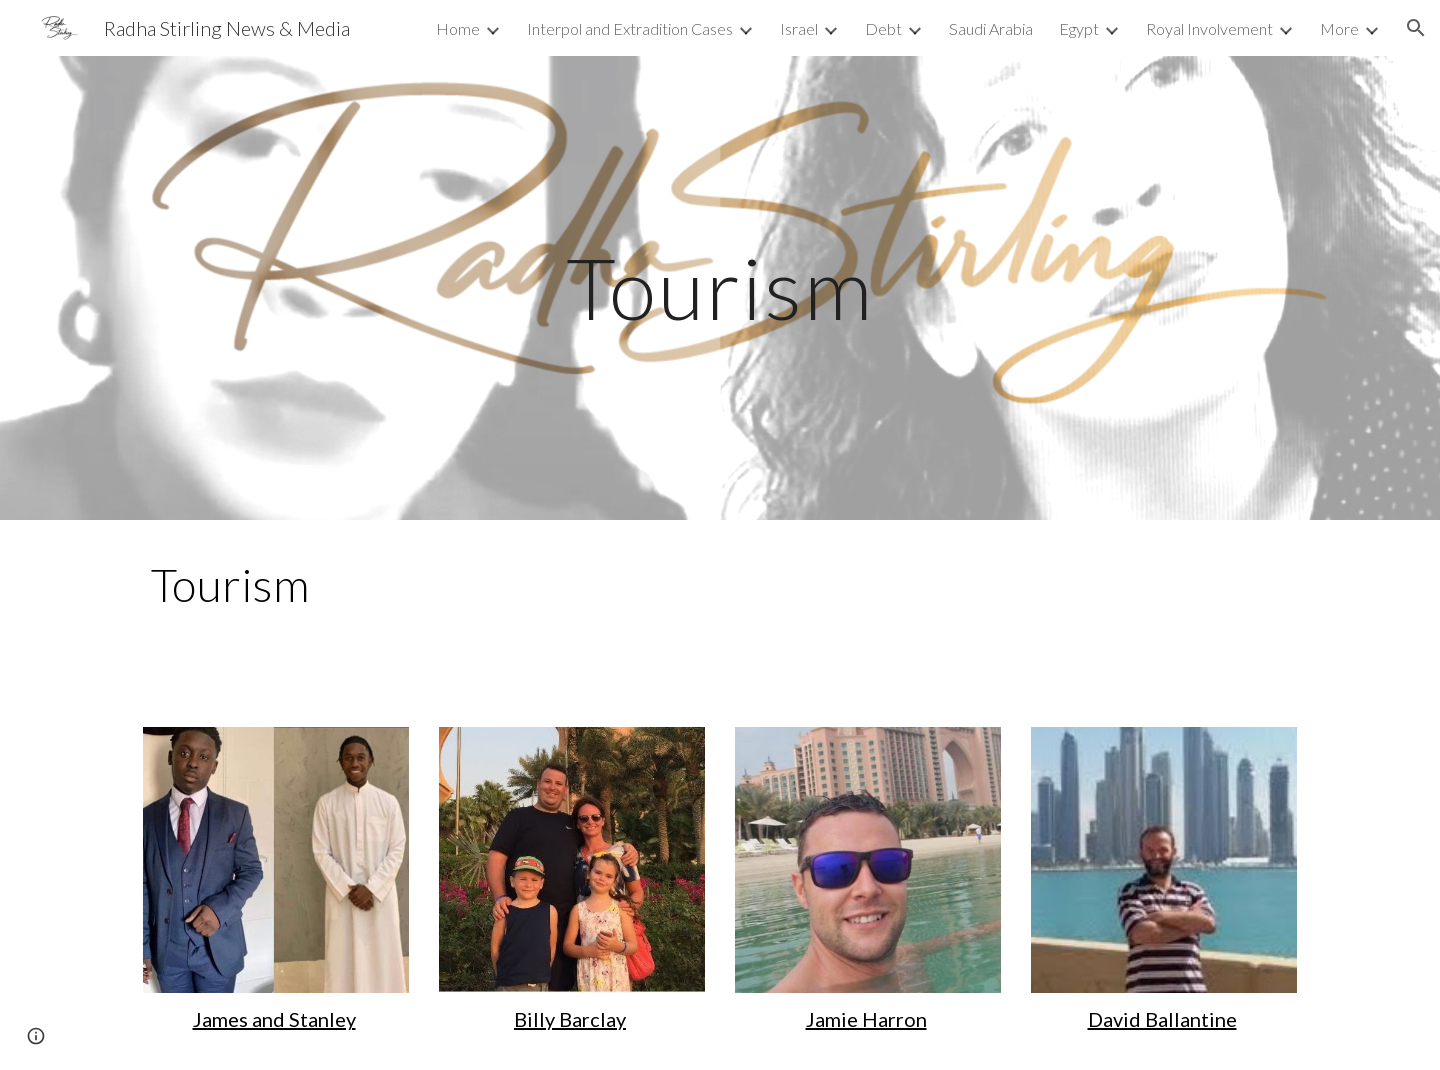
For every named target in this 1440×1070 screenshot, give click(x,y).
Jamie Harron (866, 1019)
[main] (720, 287)
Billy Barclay (570, 1019)
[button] (1416, 28)
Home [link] (458, 28)
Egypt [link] (1079, 28)
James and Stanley (274, 1019)
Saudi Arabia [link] (991, 28)
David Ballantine (1162, 1019)
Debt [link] (883, 28)
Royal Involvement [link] (1209, 28)
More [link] (1339, 28)
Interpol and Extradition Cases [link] (630, 28)
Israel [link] (799, 28)
